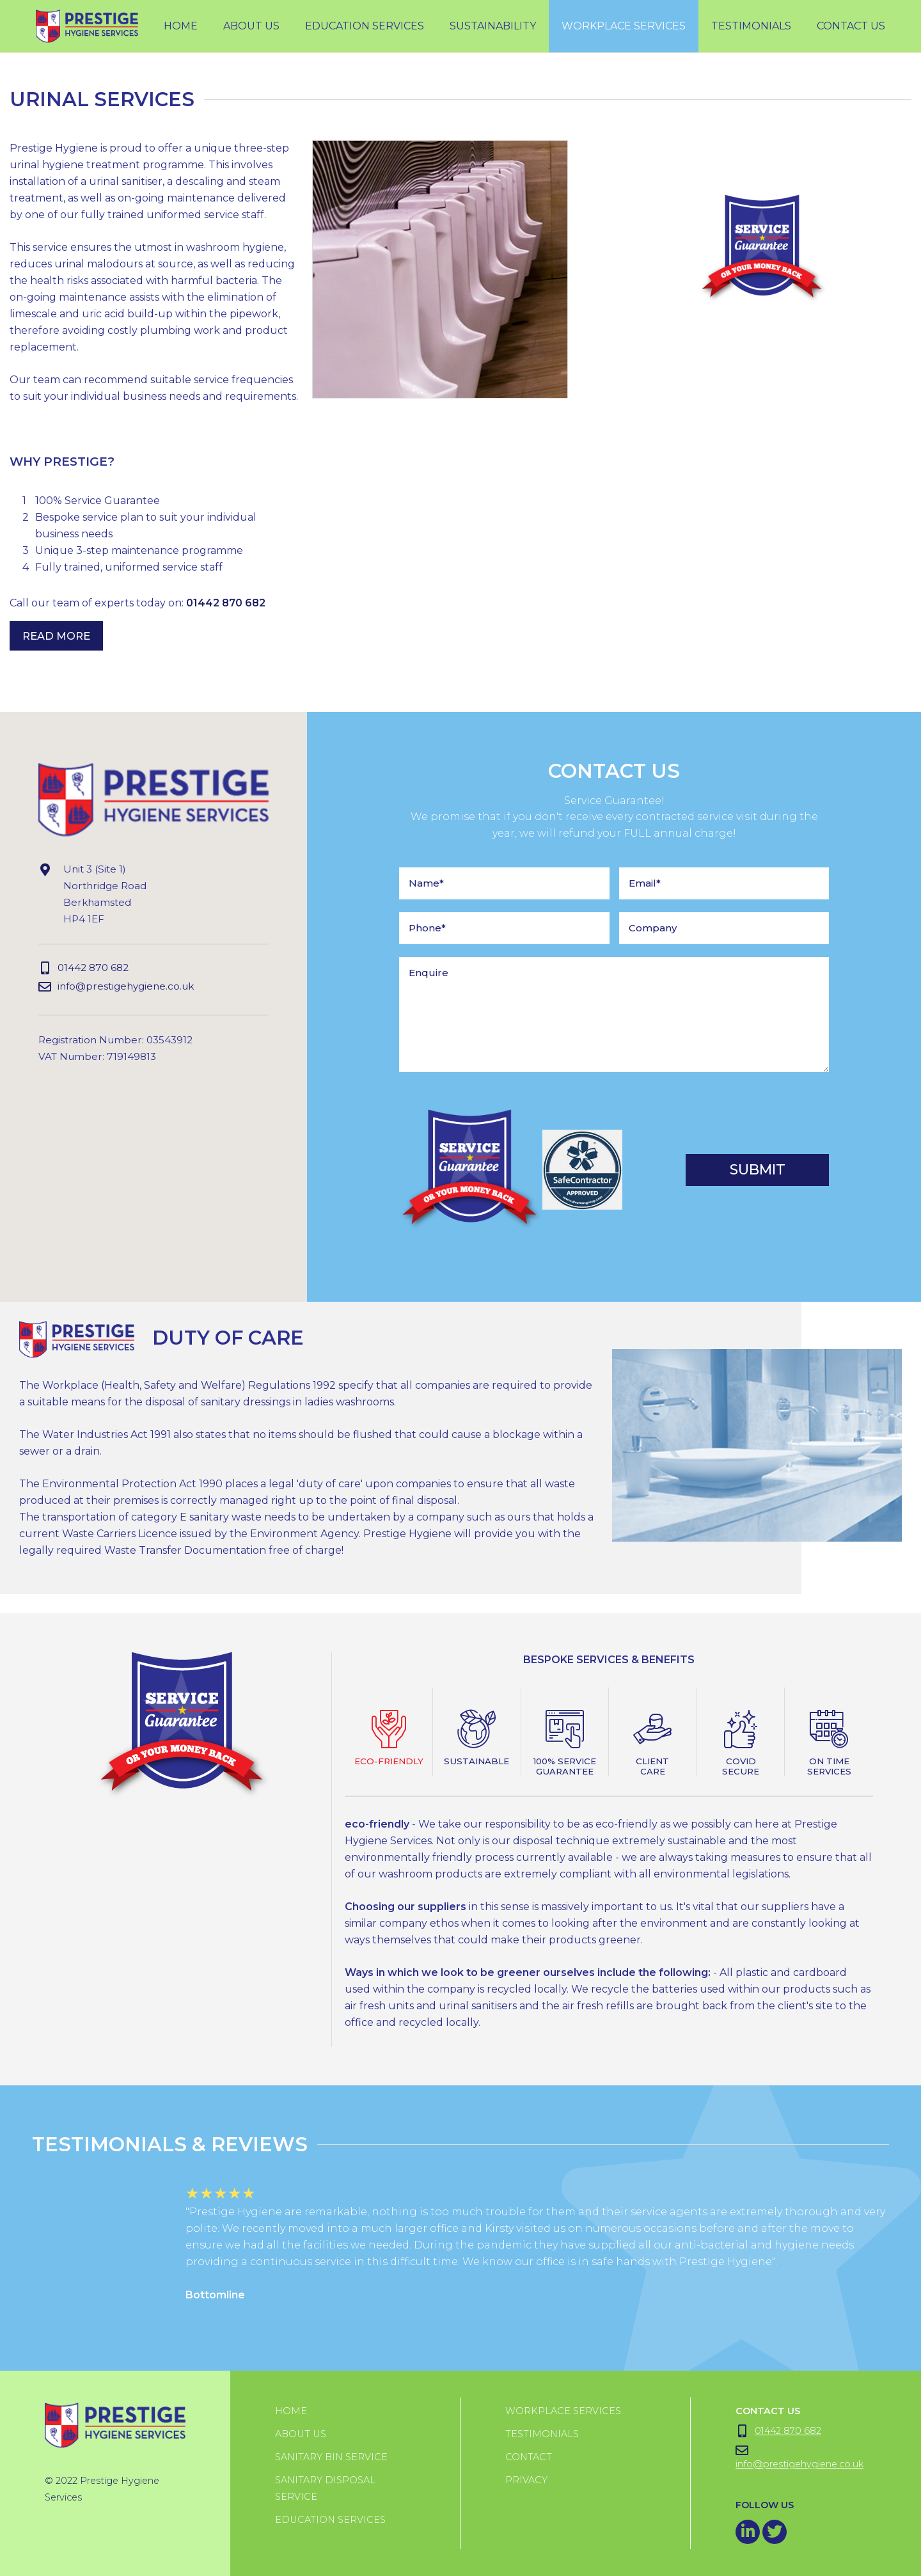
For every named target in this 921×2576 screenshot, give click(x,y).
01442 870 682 (225, 603)
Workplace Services (563, 2411)
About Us (251, 26)
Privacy (526, 2480)
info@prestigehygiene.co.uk (116, 986)
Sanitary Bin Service (331, 2457)
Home (181, 26)
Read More (56, 635)
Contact (528, 2457)
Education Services (364, 26)
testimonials (751, 26)
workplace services (624, 26)
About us (300, 2434)
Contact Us (851, 26)
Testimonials (542, 2434)
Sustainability (493, 26)
